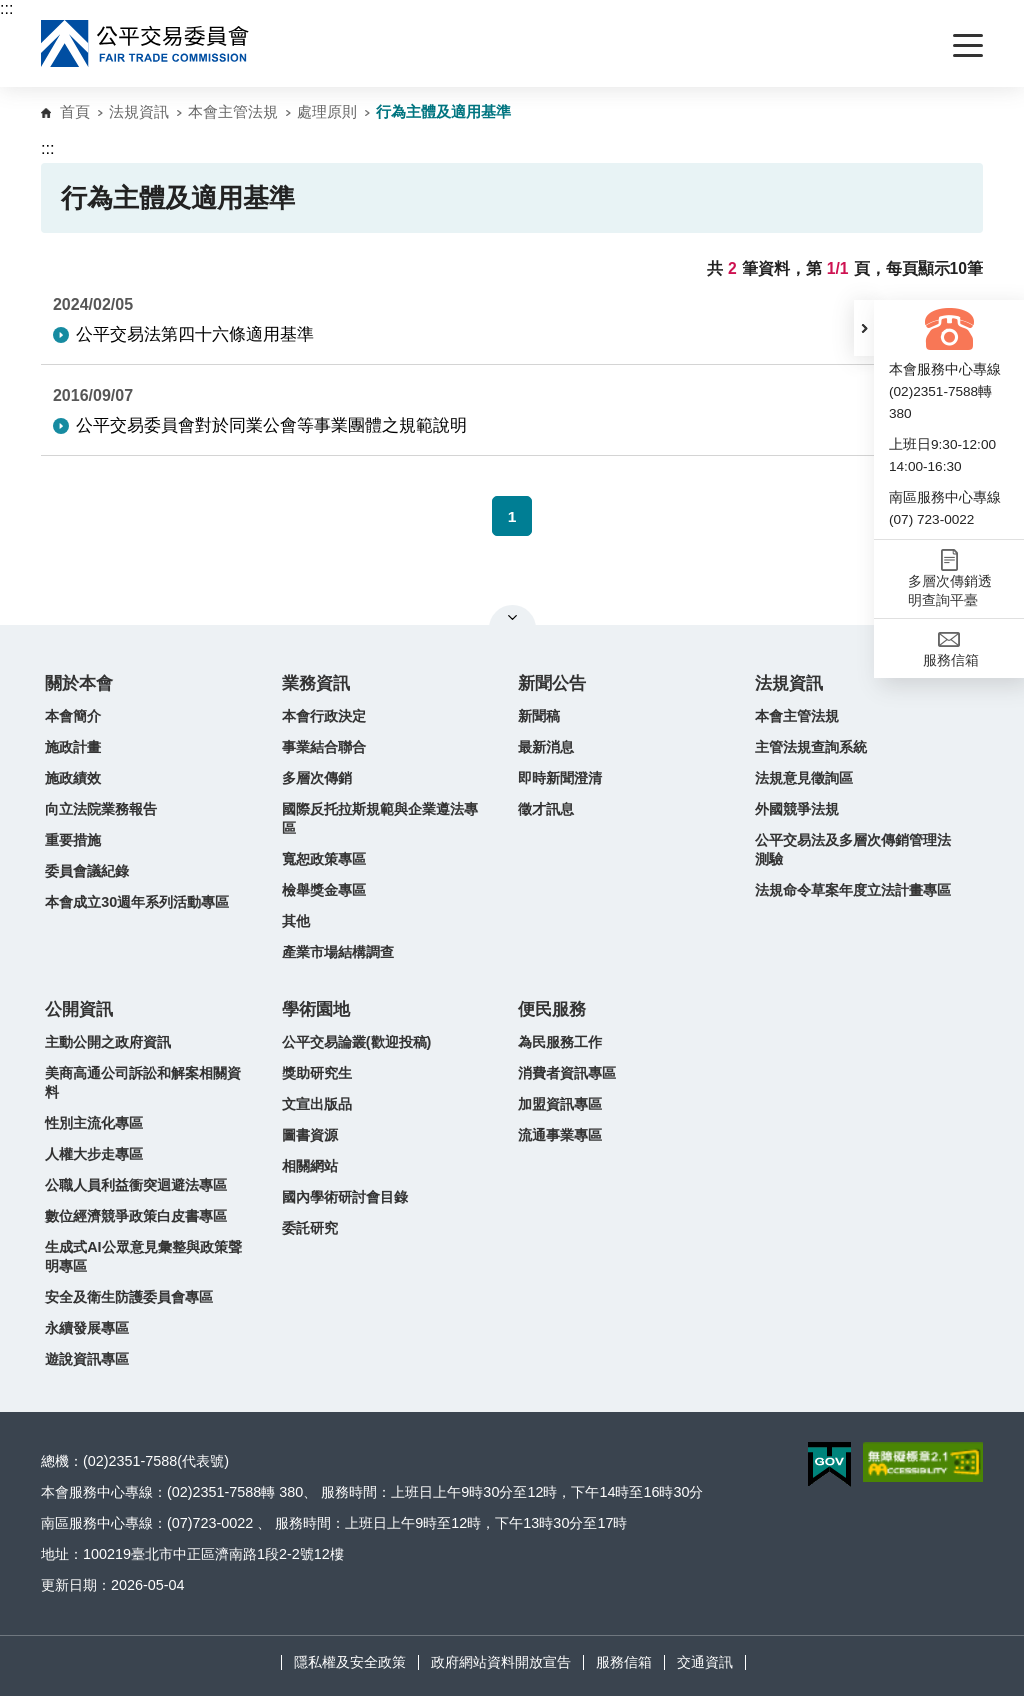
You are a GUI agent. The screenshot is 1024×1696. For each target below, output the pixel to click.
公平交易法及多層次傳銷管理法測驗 (853, 849)
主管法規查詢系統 (811, 747)
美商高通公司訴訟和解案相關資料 (143, 1082)
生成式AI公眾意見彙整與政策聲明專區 (143, 1256)
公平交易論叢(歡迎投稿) (357, 1042)
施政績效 (73, 778)
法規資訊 (139, 111)
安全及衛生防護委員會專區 (129, 1297)
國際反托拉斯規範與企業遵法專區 (380, 818)
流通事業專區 (560, 1135)
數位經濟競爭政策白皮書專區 (136, 1216)
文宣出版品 (317, 1104)
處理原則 (327, 111)
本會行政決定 (324, 716)
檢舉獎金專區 (324, 890)
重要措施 (73, 840)
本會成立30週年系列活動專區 (137, 902)
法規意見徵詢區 (804, 778)
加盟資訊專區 (560, 1104)
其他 (296, 921)
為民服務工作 (560, 1042)
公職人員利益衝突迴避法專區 (136, 1185)
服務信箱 (624, 1662)
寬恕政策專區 (324, 859)
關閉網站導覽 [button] (512, 617)
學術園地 (316, 1009)
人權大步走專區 (94, 1154)
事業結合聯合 (324, 747)
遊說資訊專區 (87, 1359)
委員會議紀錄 (87, 871)
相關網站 (310, 1166)
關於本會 (79, 683)
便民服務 (552, 1009)
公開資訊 (79, 1009)
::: (6, 8)
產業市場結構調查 (338, 952)
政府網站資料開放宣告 (501, 1662)
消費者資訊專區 (567, 1073)
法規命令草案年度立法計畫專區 (853, 890)
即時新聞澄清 (560, 778)
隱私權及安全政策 (350, 1662)
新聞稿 (539, 716)
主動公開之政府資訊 (108, 1042)
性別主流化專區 (94, 1123)
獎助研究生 (317, 1073)
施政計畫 (73, 747)
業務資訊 (316, 683)
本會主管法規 (233, 111)
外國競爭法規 (797, 809)
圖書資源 (310, 1135)
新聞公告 (552, 683)
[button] (864, 328)
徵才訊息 (546, 809)
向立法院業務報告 (101, 809)
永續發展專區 (87, 1328)
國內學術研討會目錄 (345, 1197)
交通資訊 (705, 1662)
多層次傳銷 (317, 778)
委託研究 (310, 1228)
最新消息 (546, 747)
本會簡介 (73, 716)
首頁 (75, 111)
